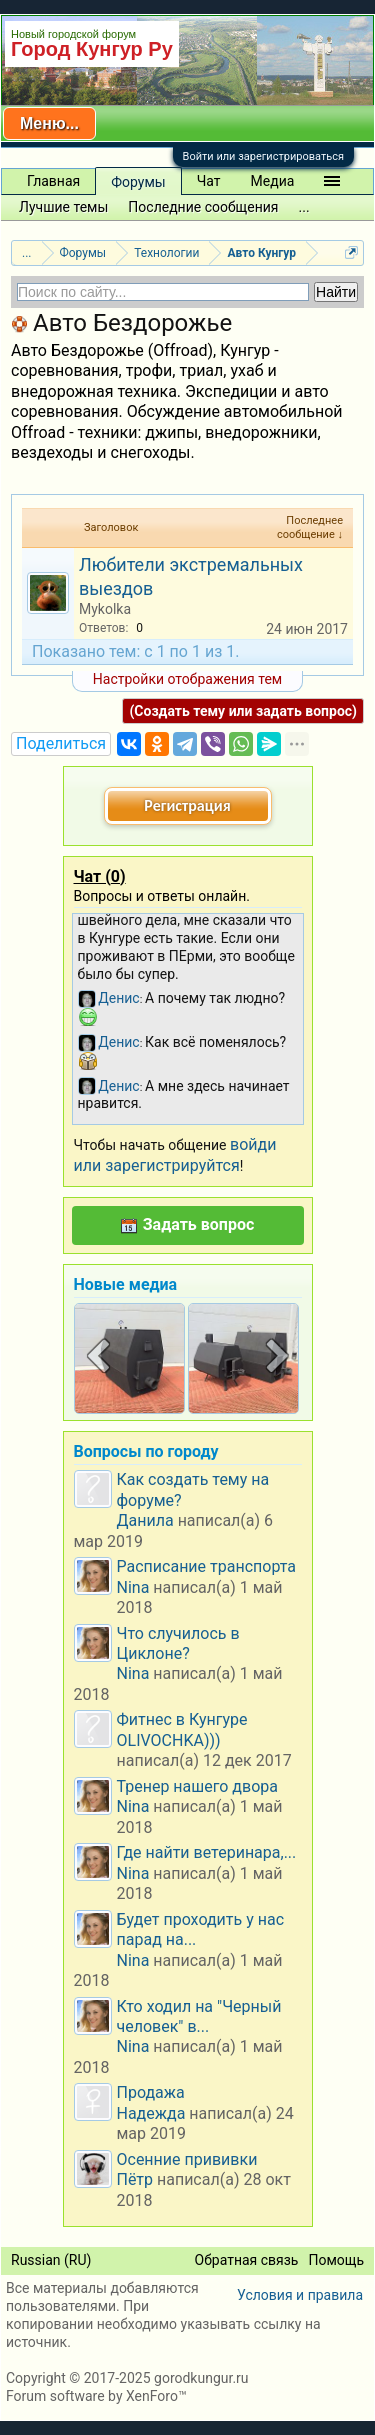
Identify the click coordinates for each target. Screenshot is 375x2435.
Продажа (151, 2092)
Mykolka (105, 609)
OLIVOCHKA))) (169, 1740)
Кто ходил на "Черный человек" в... (199, 2016)
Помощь (336, 2260)
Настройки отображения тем (187, 679)
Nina (133, 1587)
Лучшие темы (63, 207)
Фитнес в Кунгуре (182, 1719)
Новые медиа (126, 1284)
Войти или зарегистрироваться (263, 156)
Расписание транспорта (207, 1566)
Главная (53, 181)
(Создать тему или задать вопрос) (243, 711)
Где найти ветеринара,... (207, 1852)
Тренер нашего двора (197, 1786)
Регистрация (187, 805)
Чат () (100, 876)
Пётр (135, 2179)
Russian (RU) (51, 2260)
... (304, 207)
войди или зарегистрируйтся (175, 1154)
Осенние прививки (187, 2159)
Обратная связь (247, 2260)
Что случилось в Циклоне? (178, 1643)
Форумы (138, 182)
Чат (209, 181)
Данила (145, 1520)
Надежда (151, 2113)
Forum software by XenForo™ (96, 2396)
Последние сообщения (203, 207)
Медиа (273, 181)
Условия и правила (300, 2295)
